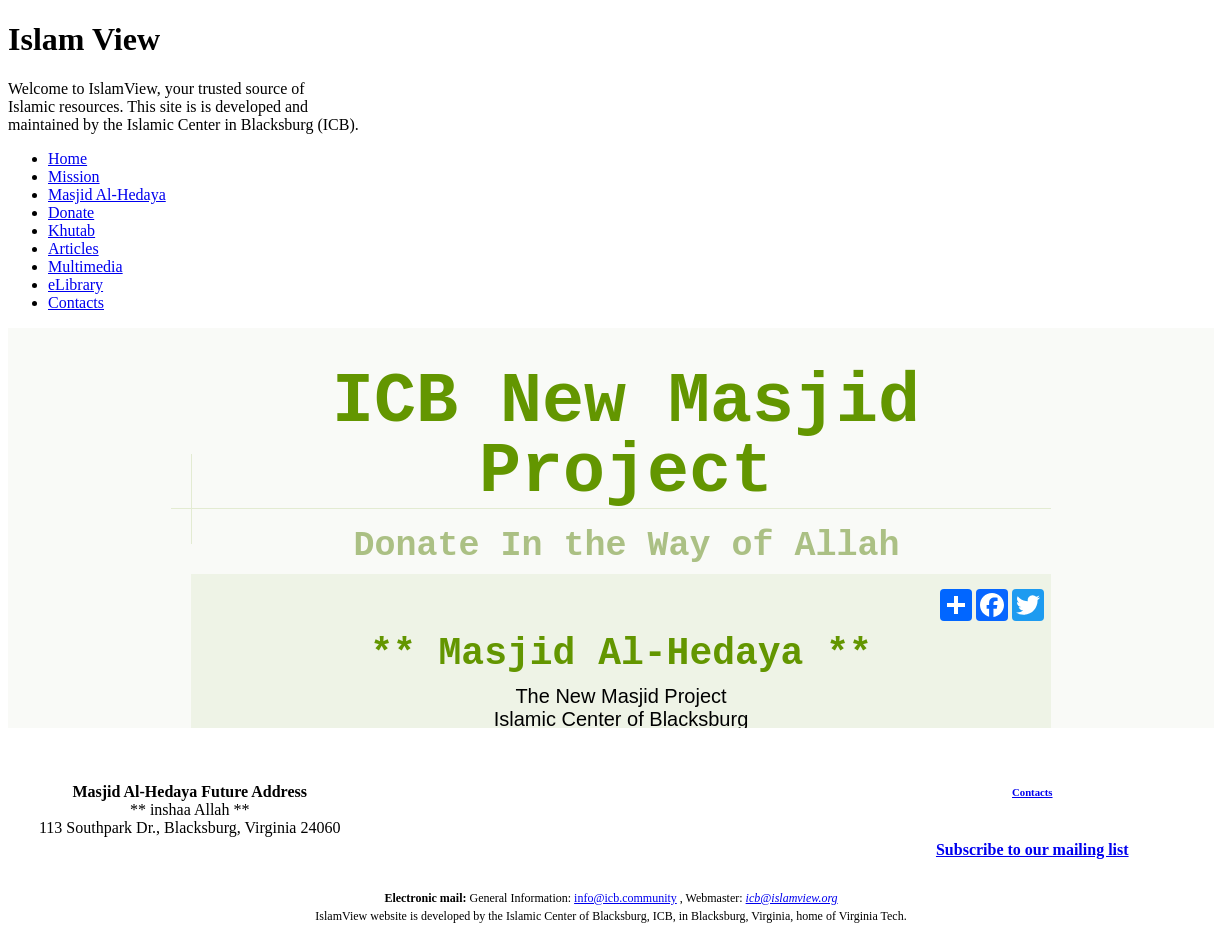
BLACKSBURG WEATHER (610, 810)
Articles (73, 248)
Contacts (76, 302)
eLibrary (75, 284)
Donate (71, 212)
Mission (74, 176)
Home (67, 158)
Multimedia (85, 266)
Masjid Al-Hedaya (107, 194)
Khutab (71, 230)
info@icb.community (625, 898)
